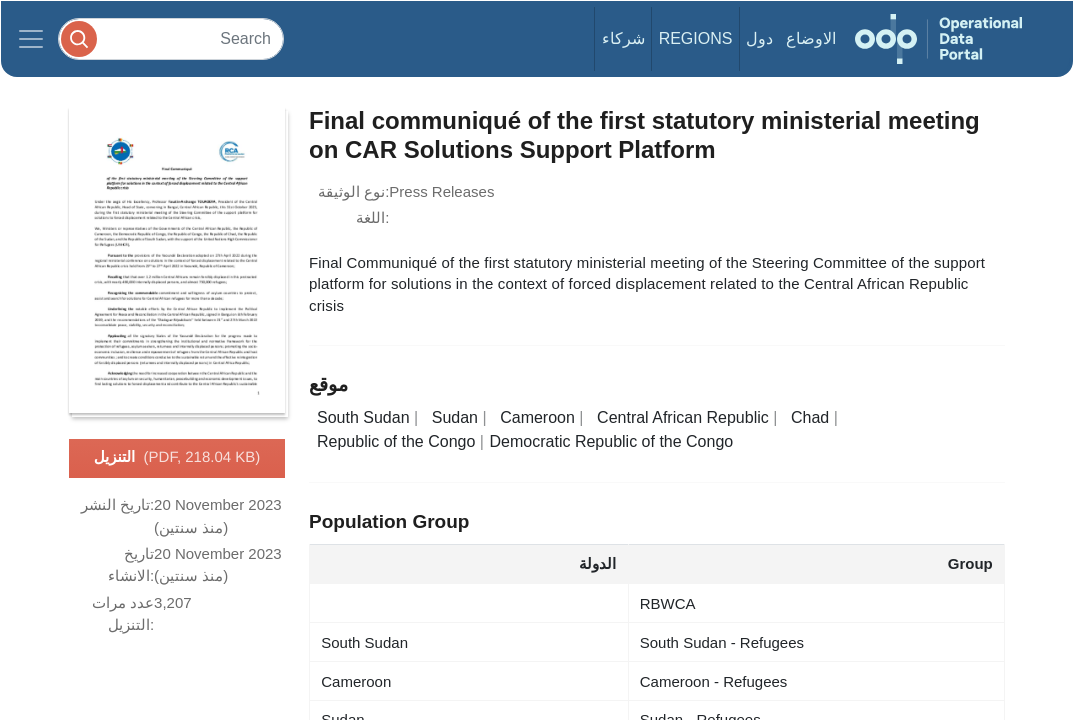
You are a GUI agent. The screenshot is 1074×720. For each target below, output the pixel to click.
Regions (696, 38)
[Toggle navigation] (31, 39)
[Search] (171, 38)
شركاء (623, 38)
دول (759, 38)
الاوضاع (811, 38)
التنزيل (177, 458)
